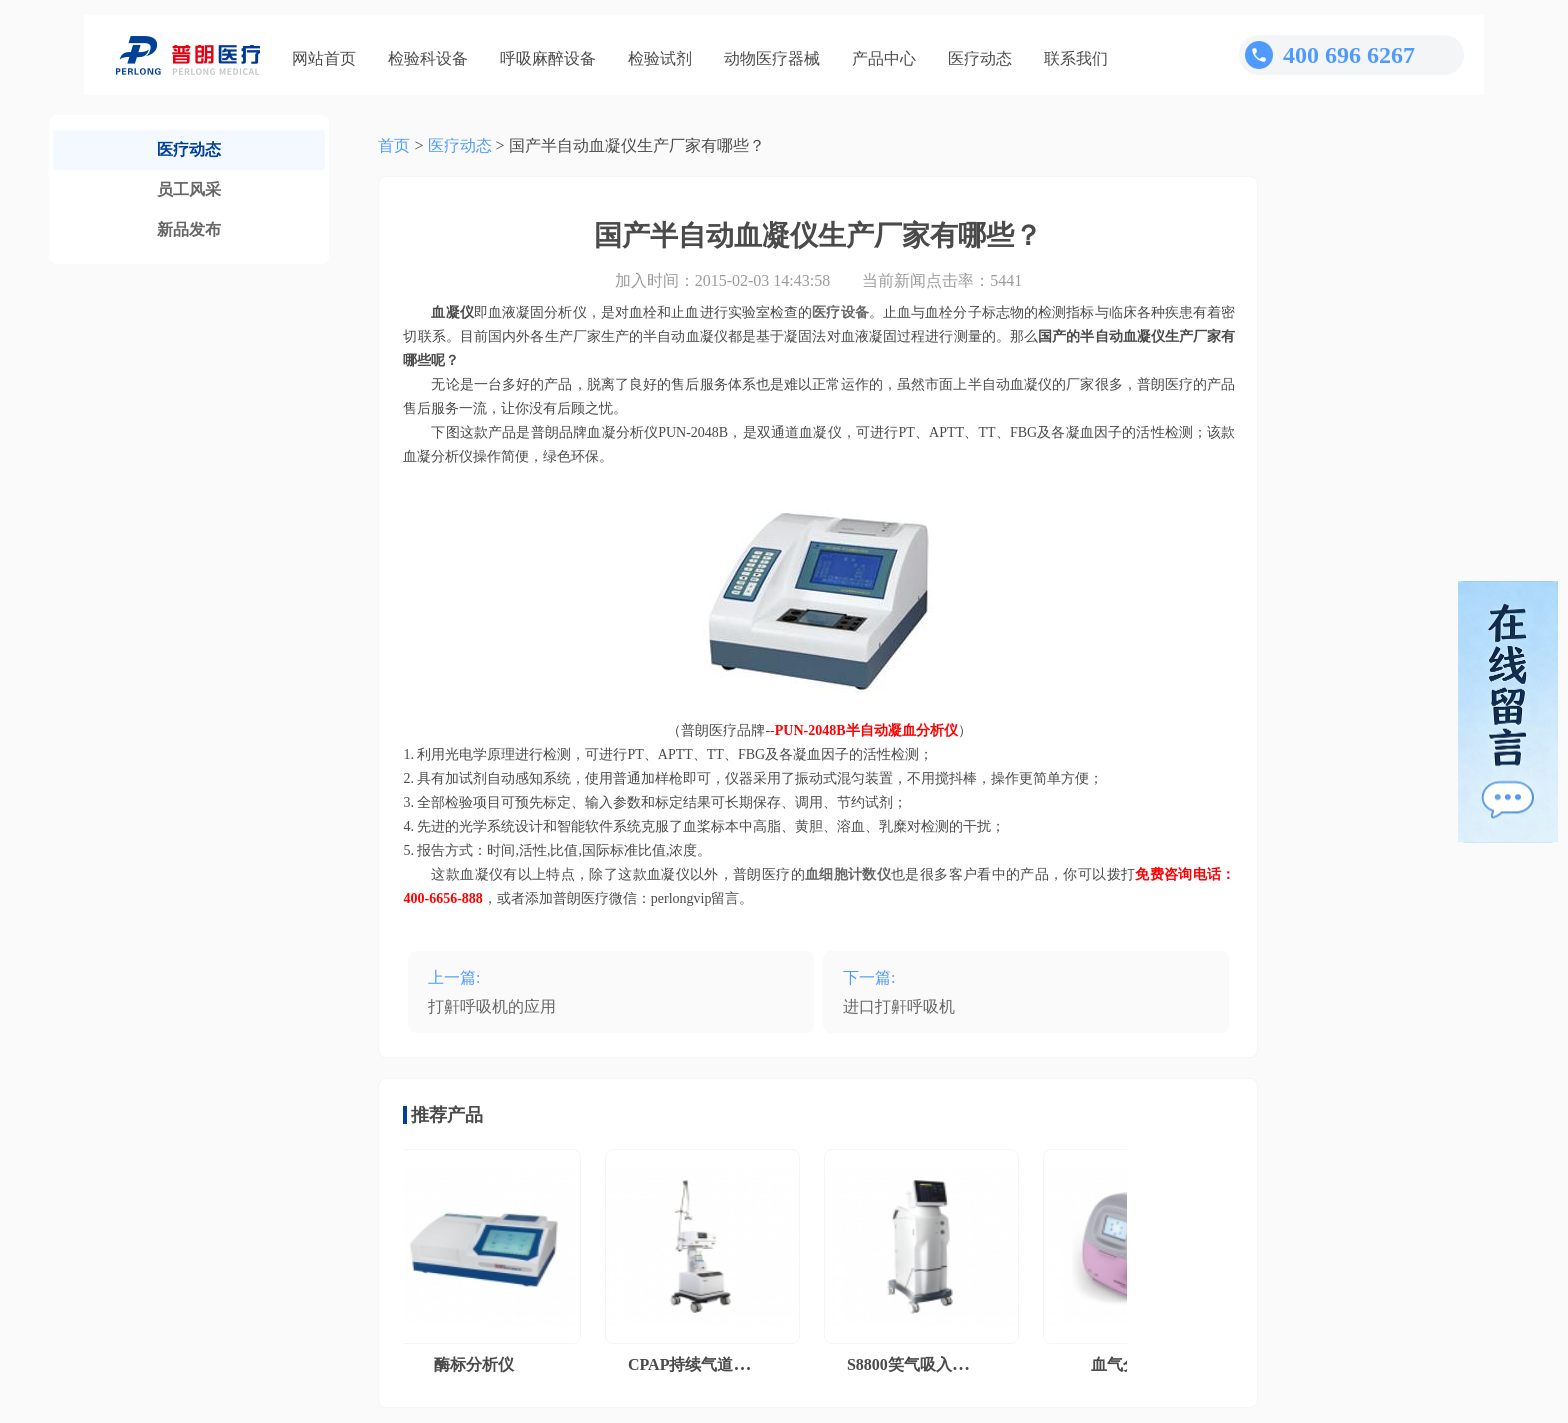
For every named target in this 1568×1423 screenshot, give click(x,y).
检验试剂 (660, 58)
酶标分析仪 (478, 1364)
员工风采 (189, 189)
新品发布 (189, 229)
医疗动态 (980, 58)
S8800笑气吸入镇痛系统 (935, 1364)
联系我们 (1076, 58)
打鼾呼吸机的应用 (492, 1006)
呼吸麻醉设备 (548, 58)
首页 (394, 145)
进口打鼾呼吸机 (899, 1006)
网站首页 (324, 58)
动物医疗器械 (772, 58)
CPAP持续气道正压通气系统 (732, 1364)
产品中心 (884, 58)
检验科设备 (428, 58)
